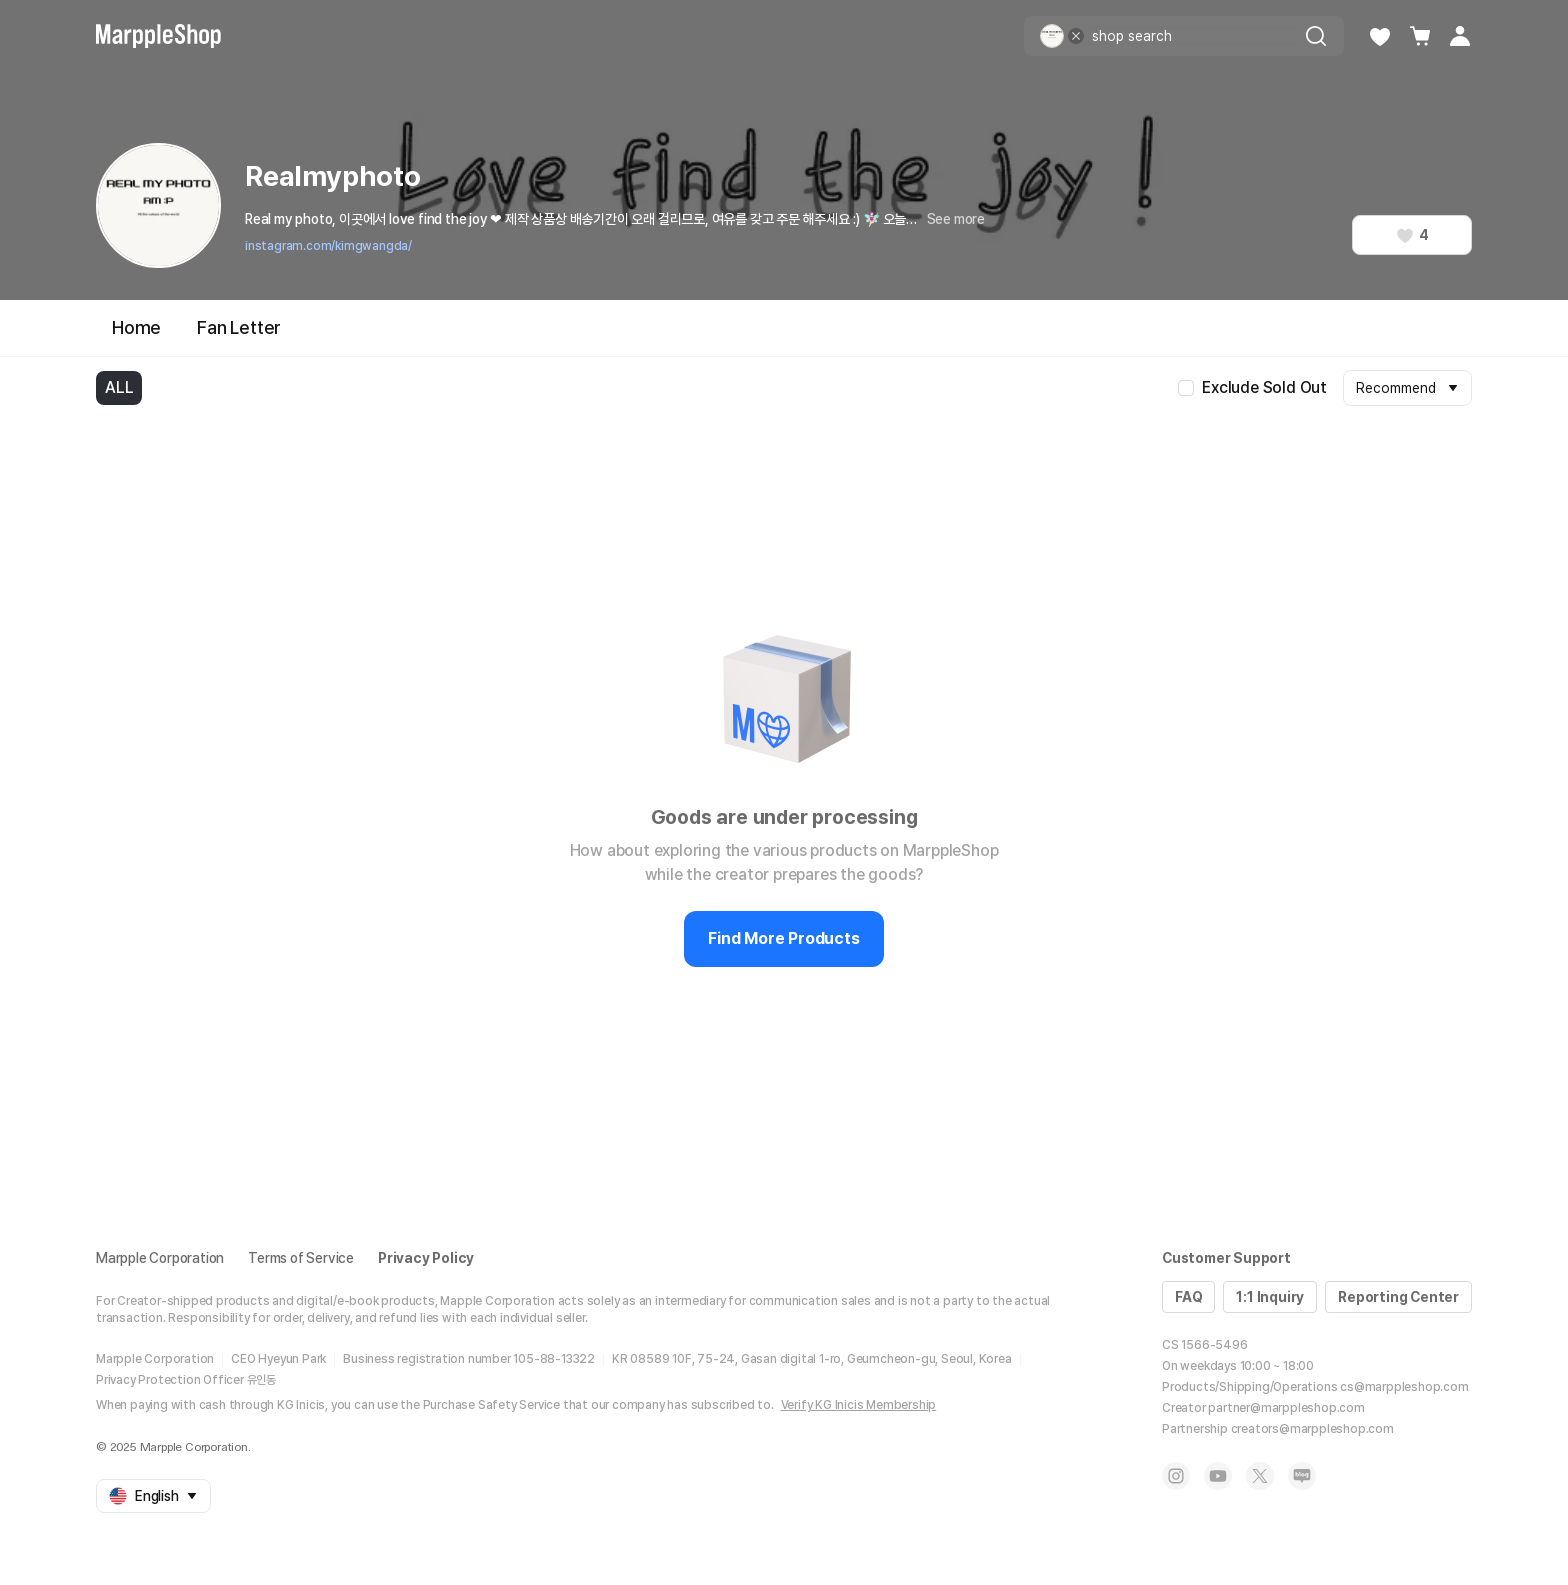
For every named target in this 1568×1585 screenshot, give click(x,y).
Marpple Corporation (160, 1258)
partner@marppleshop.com (1286, 1408)
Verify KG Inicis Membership (859, 1405)
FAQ (1188, 1297)
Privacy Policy (426, 1258)
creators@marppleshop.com (1312, 1429)
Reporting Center (1398, 1297)
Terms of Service (301, 1258)
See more (956, 219)
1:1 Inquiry (1270, 1297)
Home (136, 327)
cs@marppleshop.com (1404, 1387)
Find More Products (783, 938)
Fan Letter (239, 327)
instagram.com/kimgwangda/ (328, 246)
